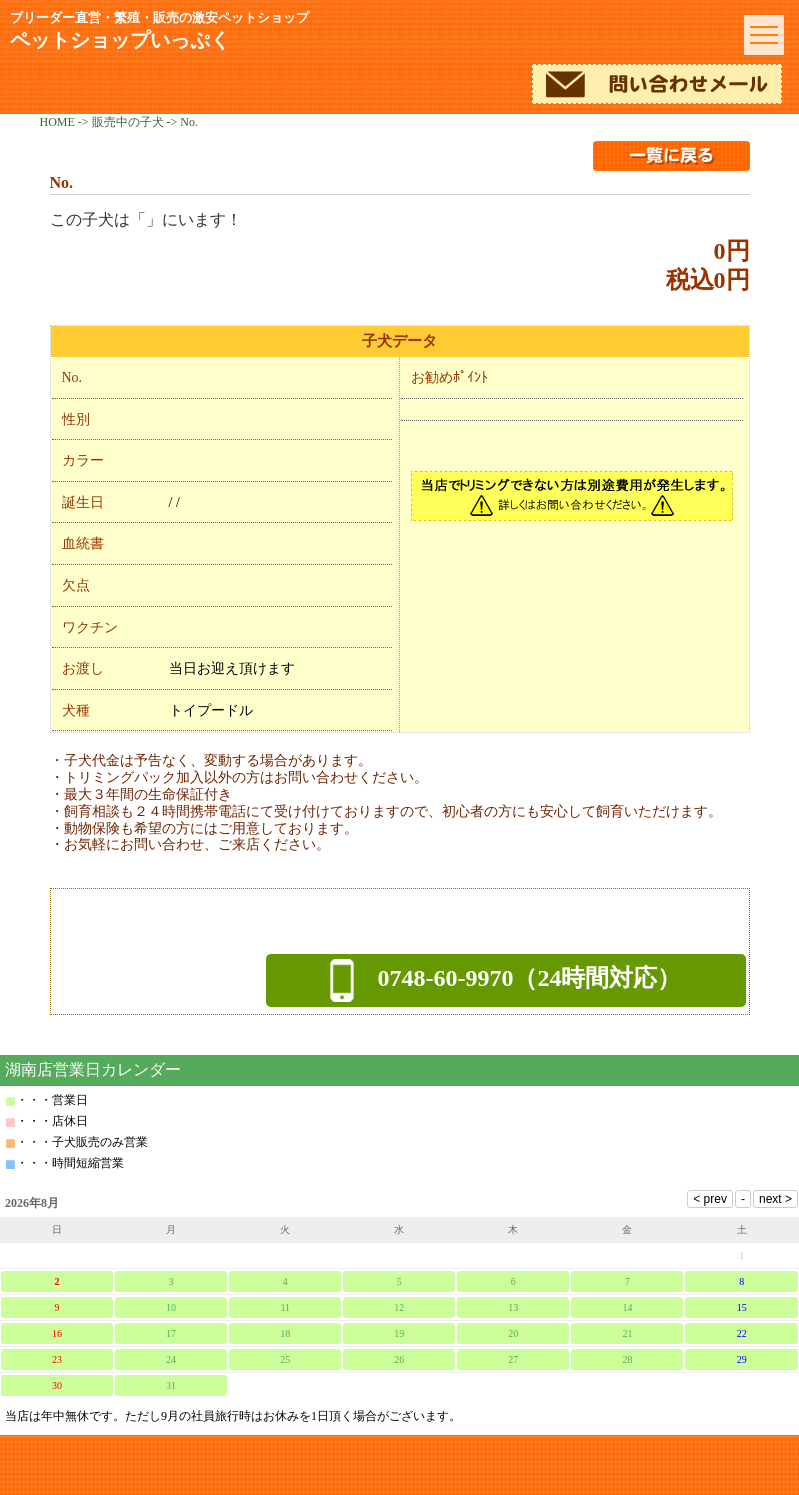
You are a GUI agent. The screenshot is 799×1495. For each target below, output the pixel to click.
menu (764, 35)
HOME (57, 122)
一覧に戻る (671, 156)
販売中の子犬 (128, 122)
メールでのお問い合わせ (657, 84)
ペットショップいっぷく (369, 30)
